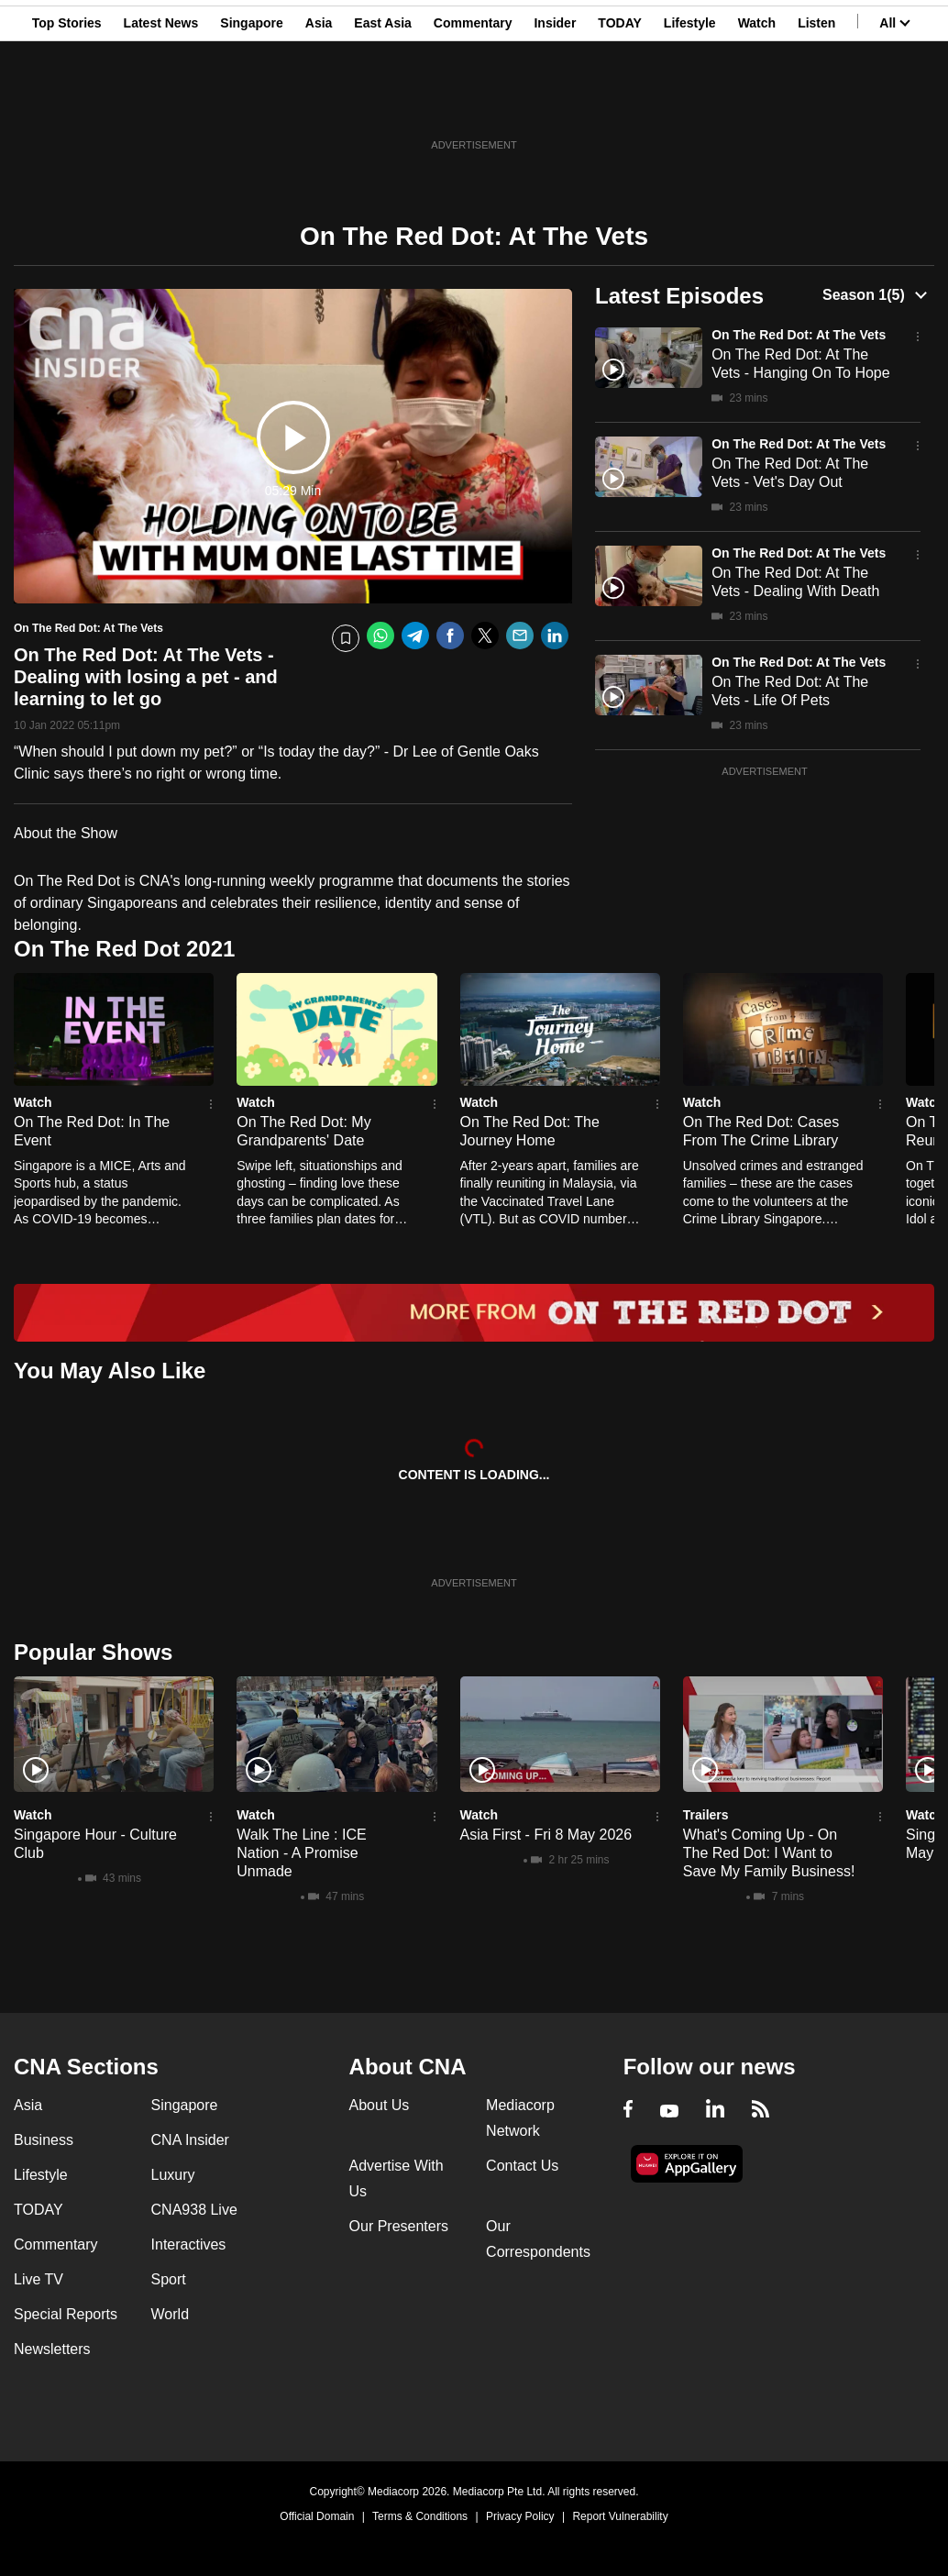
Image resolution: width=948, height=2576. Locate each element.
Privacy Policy (520, 2516)
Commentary (473, 103)
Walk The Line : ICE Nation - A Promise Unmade (301, 1853)
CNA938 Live (194, 2209)
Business (43, 2140)
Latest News (161, 103)
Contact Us (522, 2165)
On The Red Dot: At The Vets (798, 334)
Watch (757, 103)
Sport (168, 2279)
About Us (379, 2105)
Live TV (38, 2279)
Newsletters (52, 2349)
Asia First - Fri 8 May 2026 (546, 1834)
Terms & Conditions (420, 2516)
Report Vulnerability (619, 2516)
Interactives (188, 2244)
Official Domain (317, 2516)
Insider (555, 103)
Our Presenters (398, 2226)
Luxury (173, 2175)
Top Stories (67, 103)
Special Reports (65, 2314)
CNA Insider (190, 2140)
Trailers (706, 1815)
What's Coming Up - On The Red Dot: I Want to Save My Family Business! (769, 1853)
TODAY (619, 103)
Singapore (251, 103)
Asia (319, 103)
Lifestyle (690, 103)
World (170, 2314)
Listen (816, 103)
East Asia (383, 103)
